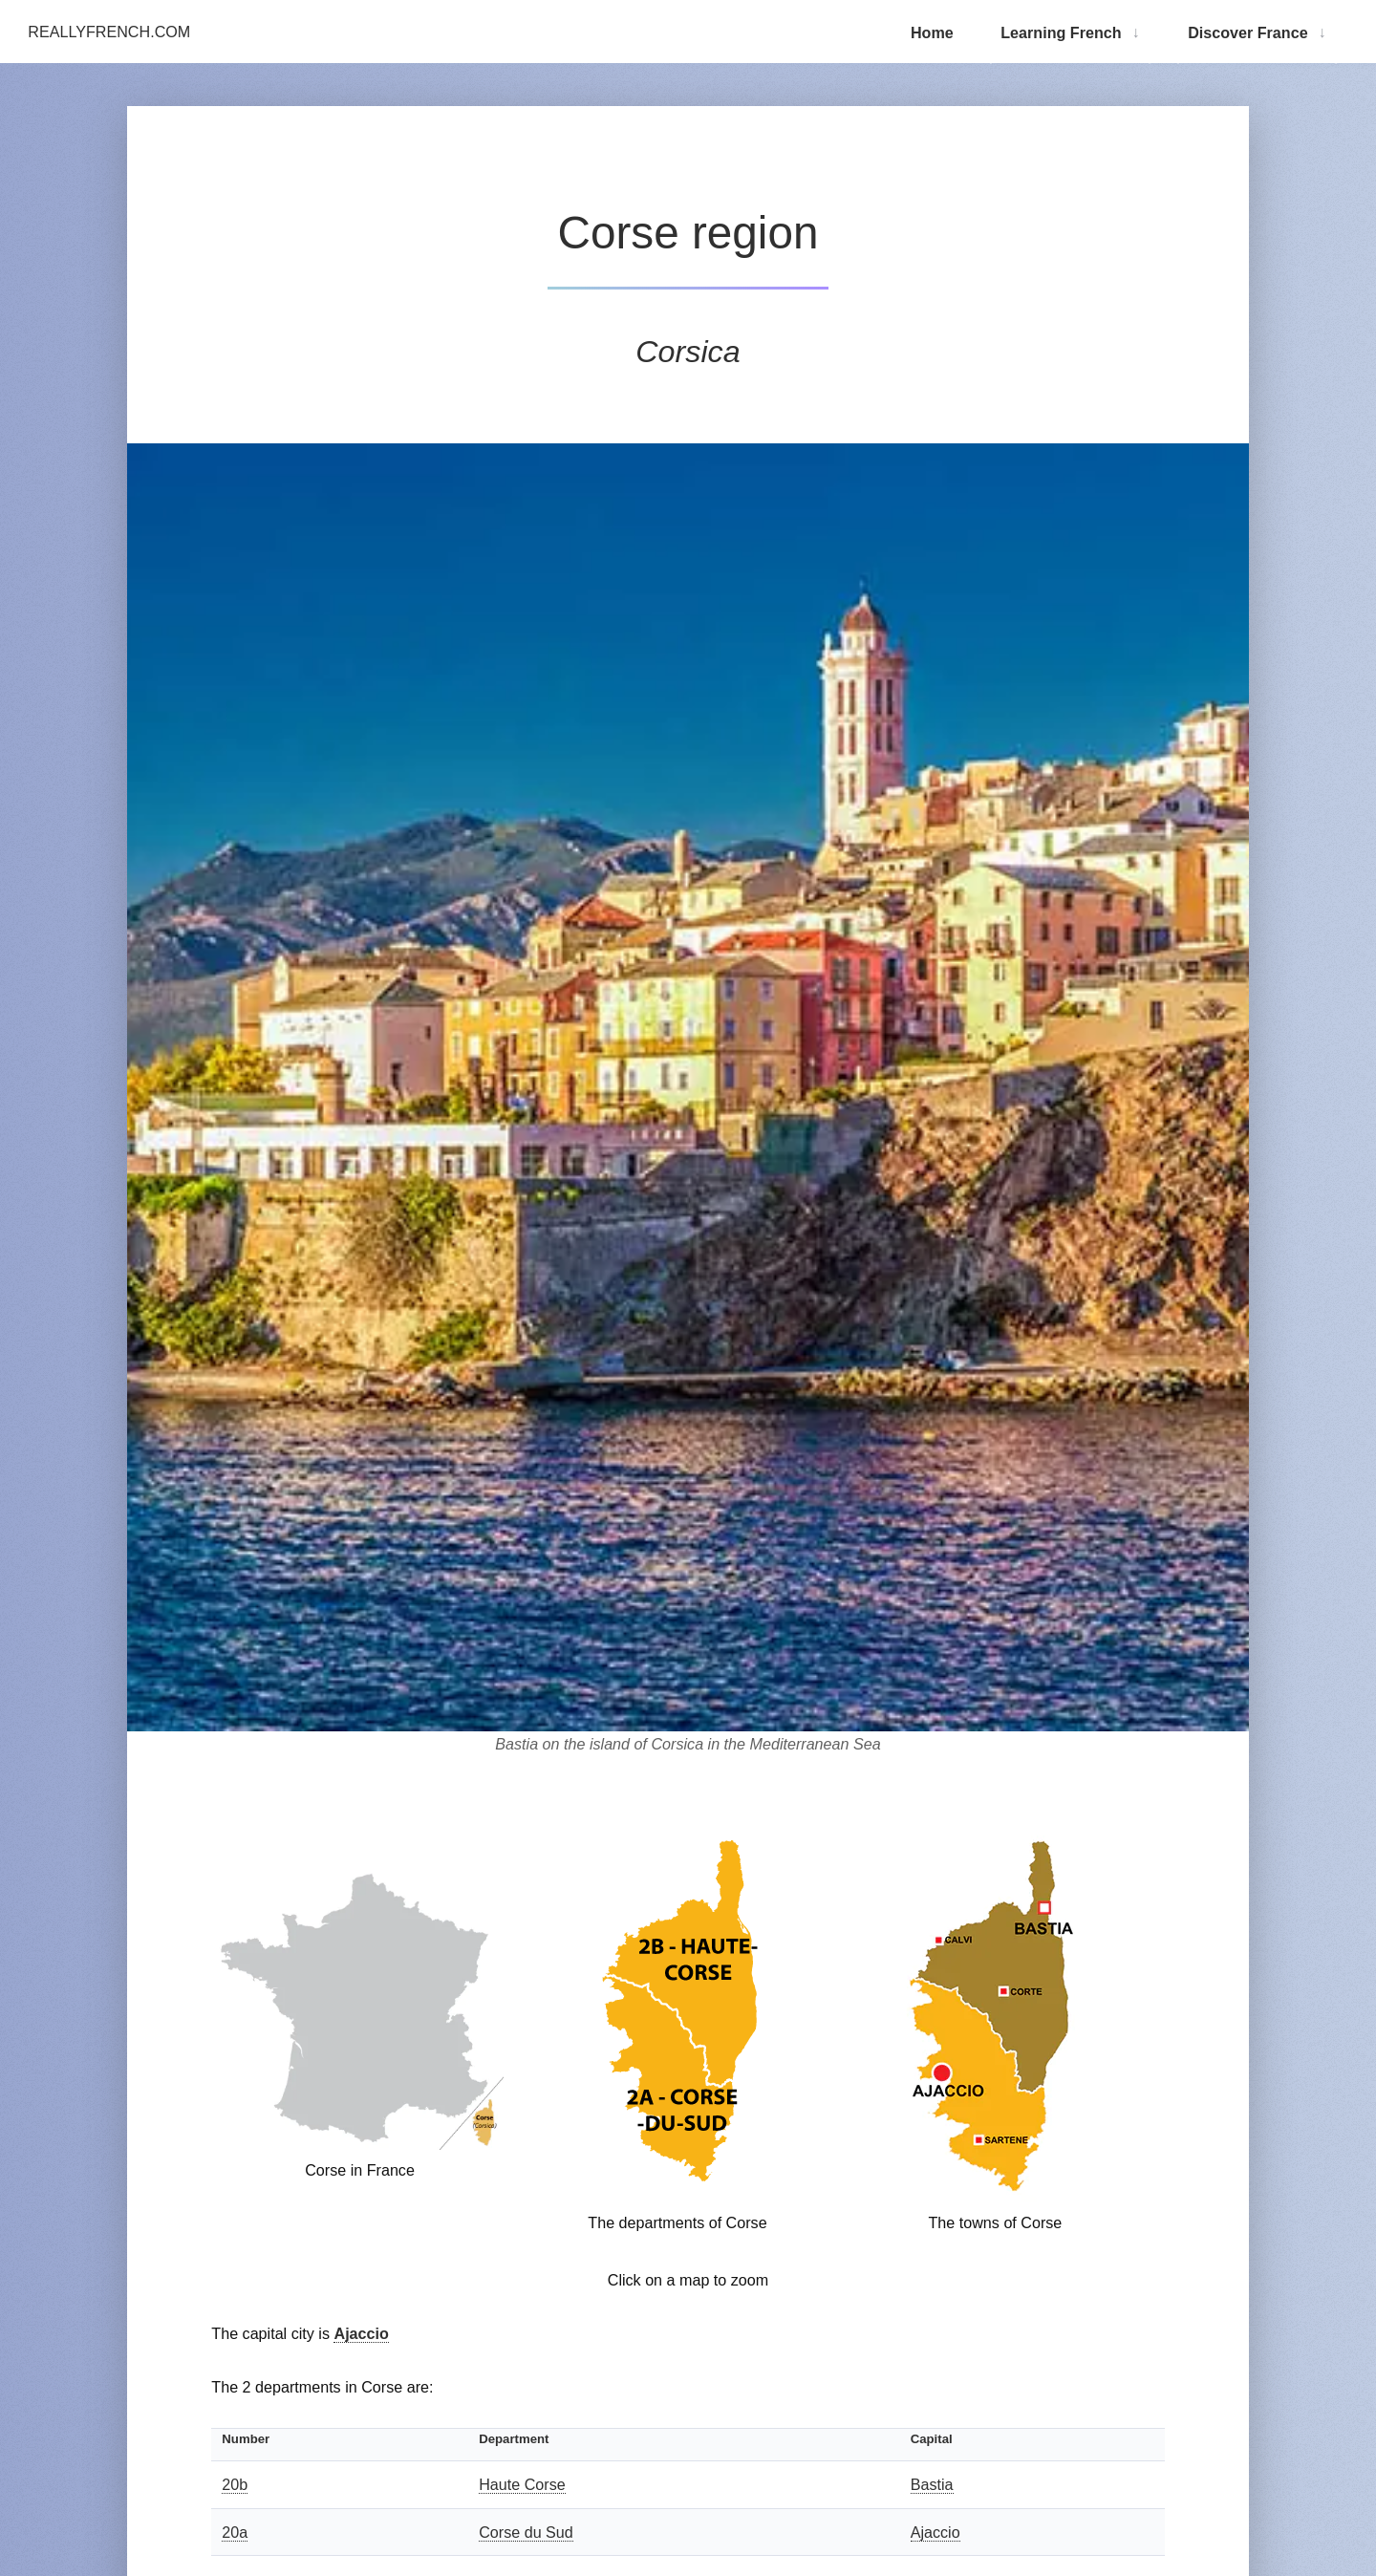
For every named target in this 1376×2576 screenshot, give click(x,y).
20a (234, 2532)
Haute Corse (522, 2484)
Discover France (1247, 32)
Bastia (932, 2484)
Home (932, 32)
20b (234, 2484)
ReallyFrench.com (109, 31)
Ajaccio (360, 2333)
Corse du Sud (526, 2532)
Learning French (1060, 32)
